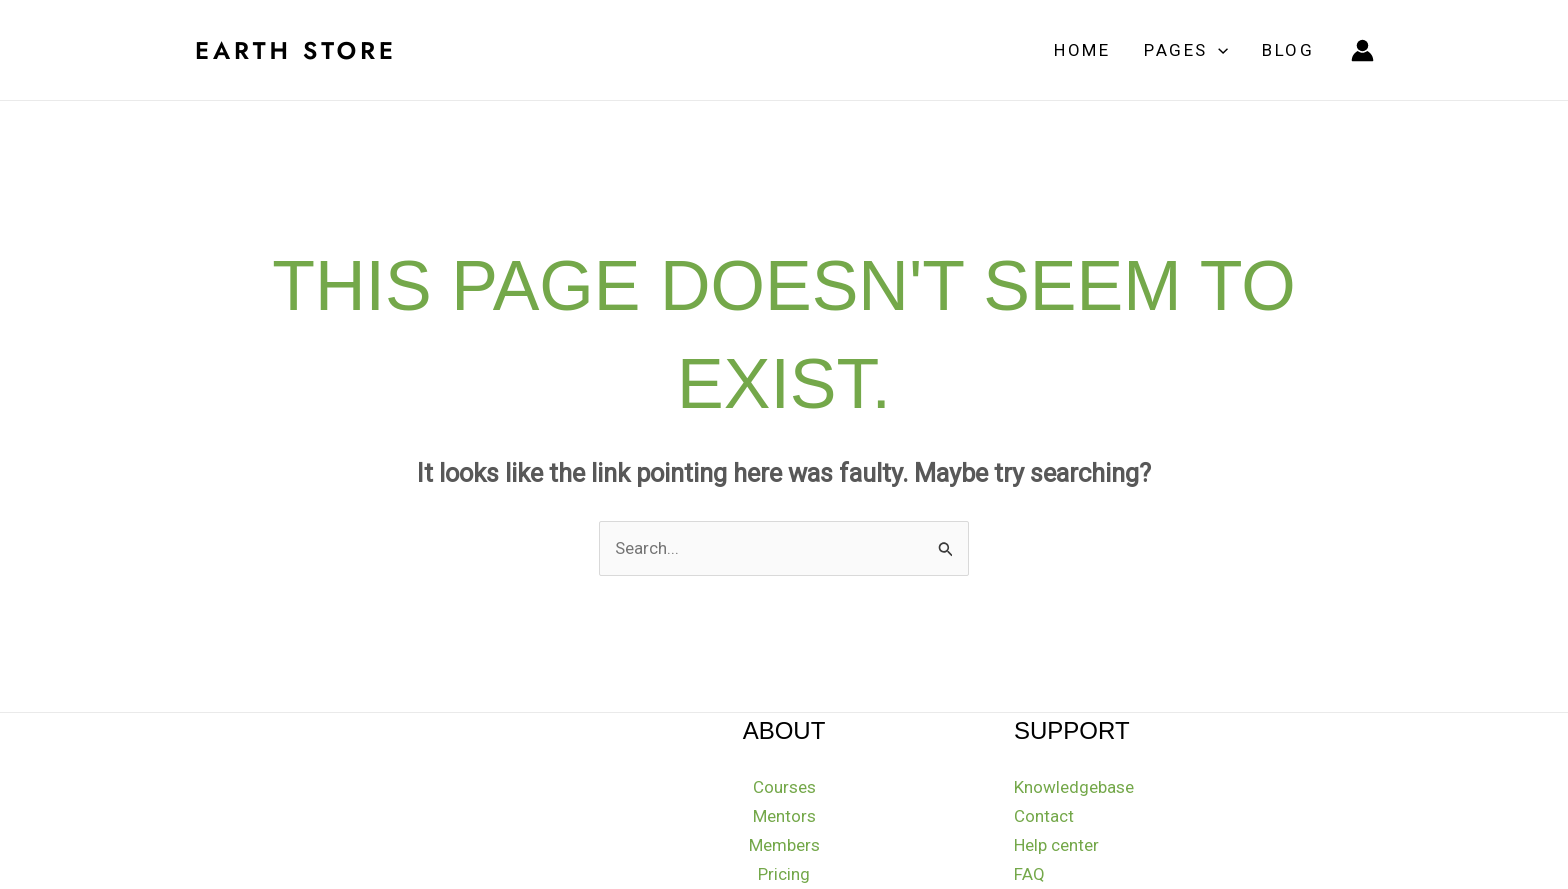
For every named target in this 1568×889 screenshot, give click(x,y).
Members (784, 845)
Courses (784, 787)
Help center (1056, 845)
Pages (1186, 50)
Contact (1044, 816)
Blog (1288, 50)
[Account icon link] (1362, 50)
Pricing (784, 874)
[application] (1218, 50)
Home (1082, 50)
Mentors (784, 816)
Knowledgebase (1074, 787)
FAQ (1029, 874)
